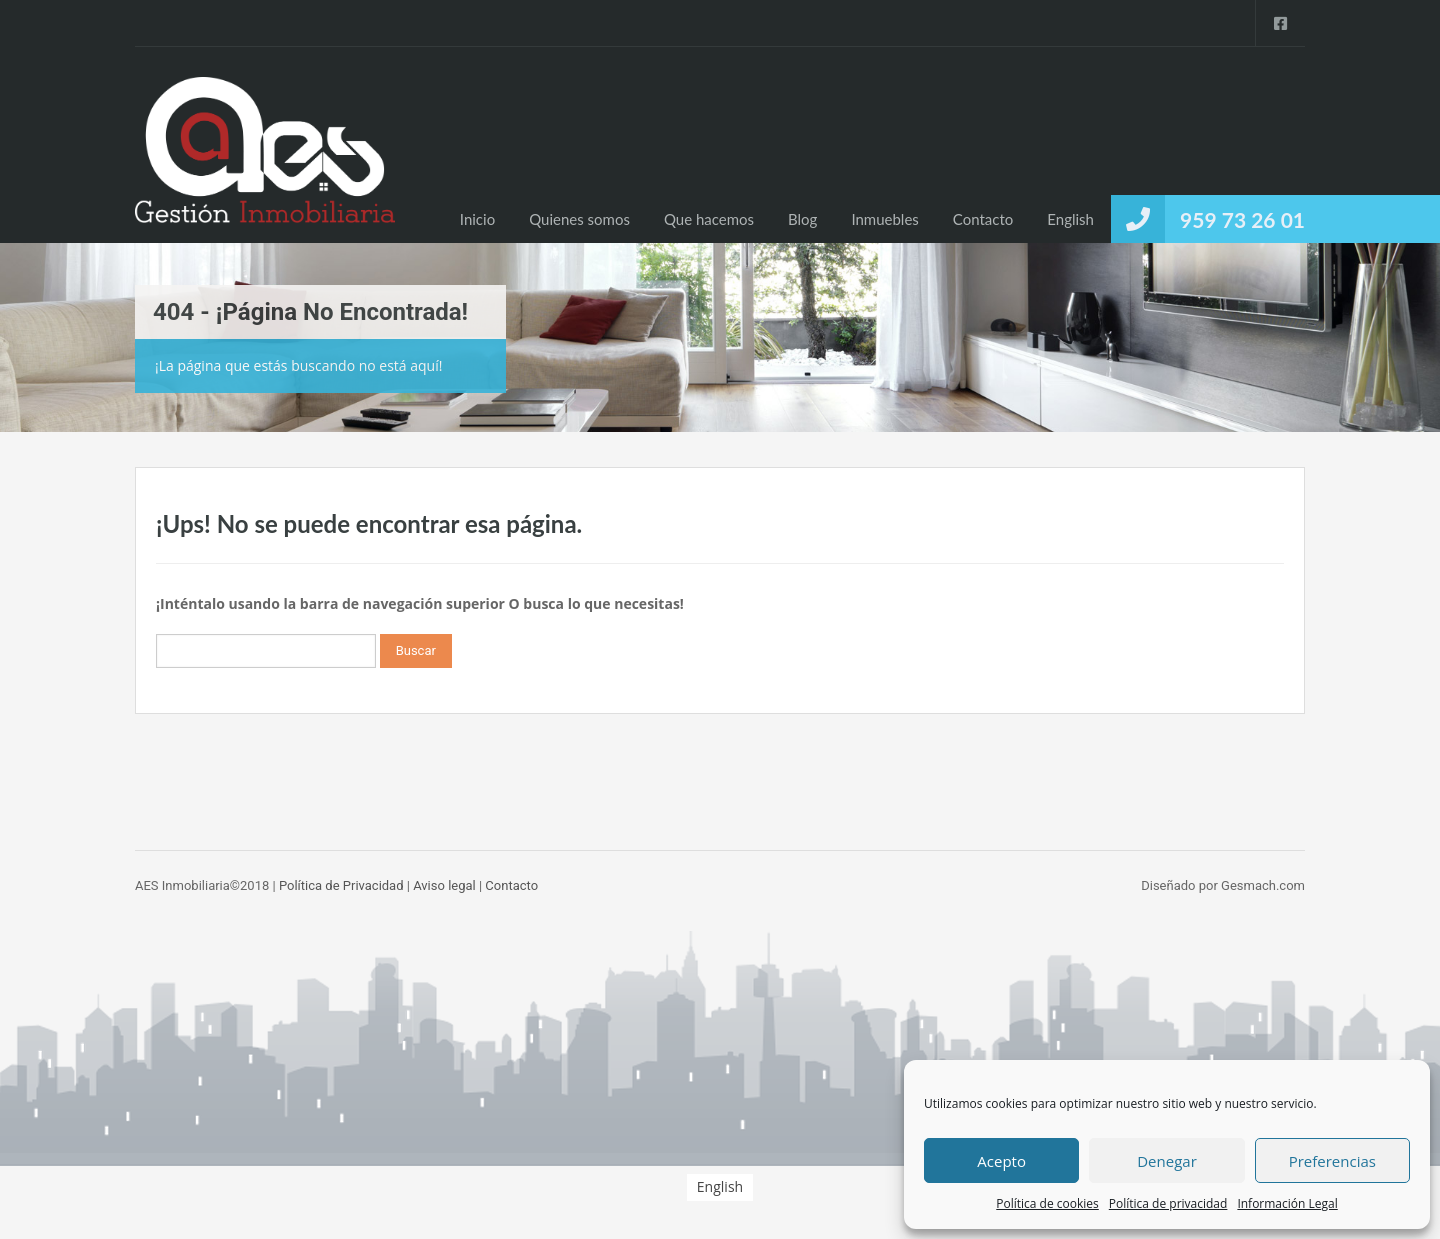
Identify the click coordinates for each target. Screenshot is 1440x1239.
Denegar (1167, 1161)
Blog (802, 219)
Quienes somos (579, 219)
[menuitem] (1070, 219)
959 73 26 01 (1242, 219)
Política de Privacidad (341, 885)
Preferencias (1332, 1161)
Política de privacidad (1168, 1203)
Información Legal (1287, 1203)
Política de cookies (1047, 1203)
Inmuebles (884, 219)
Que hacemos (709, 219)
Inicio (477, 219)
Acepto (1001, 1161)
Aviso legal (444, 885)
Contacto (983, 219)
